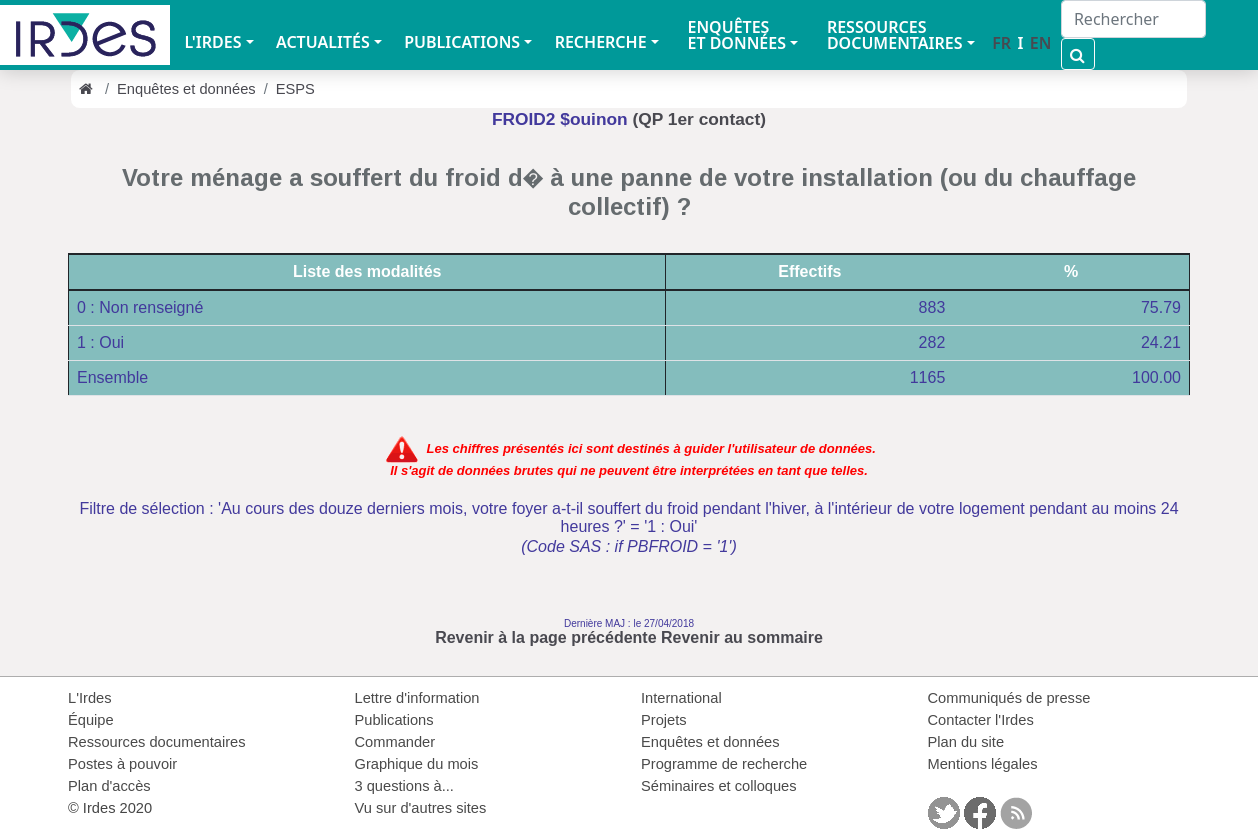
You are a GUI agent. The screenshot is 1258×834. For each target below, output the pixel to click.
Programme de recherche (724, 764)
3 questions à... (404, 786)
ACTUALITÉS (323, 42)
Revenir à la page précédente (545, 637)
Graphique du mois (417, 764)
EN (1041, 43)
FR (1001, 43)
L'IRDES (212, 42)
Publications (394, 720)
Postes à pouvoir (122, 764)
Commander (395, 742)
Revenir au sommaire (742, 637)
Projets (664, 720)
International (681, 698)
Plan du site (966, 742)
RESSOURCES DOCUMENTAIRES (895, 35)
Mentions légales (983, 764)
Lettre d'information (417, 698)
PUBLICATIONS (462, 42)
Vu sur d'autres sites (421, 808)
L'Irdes (90, 698)
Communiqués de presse (1009, 698)
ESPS (295, 89)
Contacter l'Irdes (981, 720)
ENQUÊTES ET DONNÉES (736, 35)
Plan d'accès (109, 786)
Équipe (91, 720)
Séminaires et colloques (719, 786)
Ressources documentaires (157, 742)
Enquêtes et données (186, 89)
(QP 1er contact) (700, 119)
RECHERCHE (601, 42)
